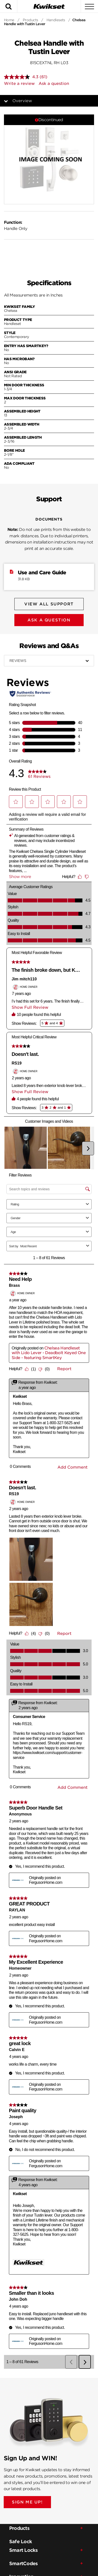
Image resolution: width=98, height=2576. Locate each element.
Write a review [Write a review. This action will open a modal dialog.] (19, 83)
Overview (22, 100)
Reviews (17, 661)
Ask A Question (48, 620)
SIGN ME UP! (27, 2469)
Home (9, 20)
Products (30, 20)
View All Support (49, 604)
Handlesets (56, 20)
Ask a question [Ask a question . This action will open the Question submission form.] (54, 83)
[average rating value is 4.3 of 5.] (22, 77)
